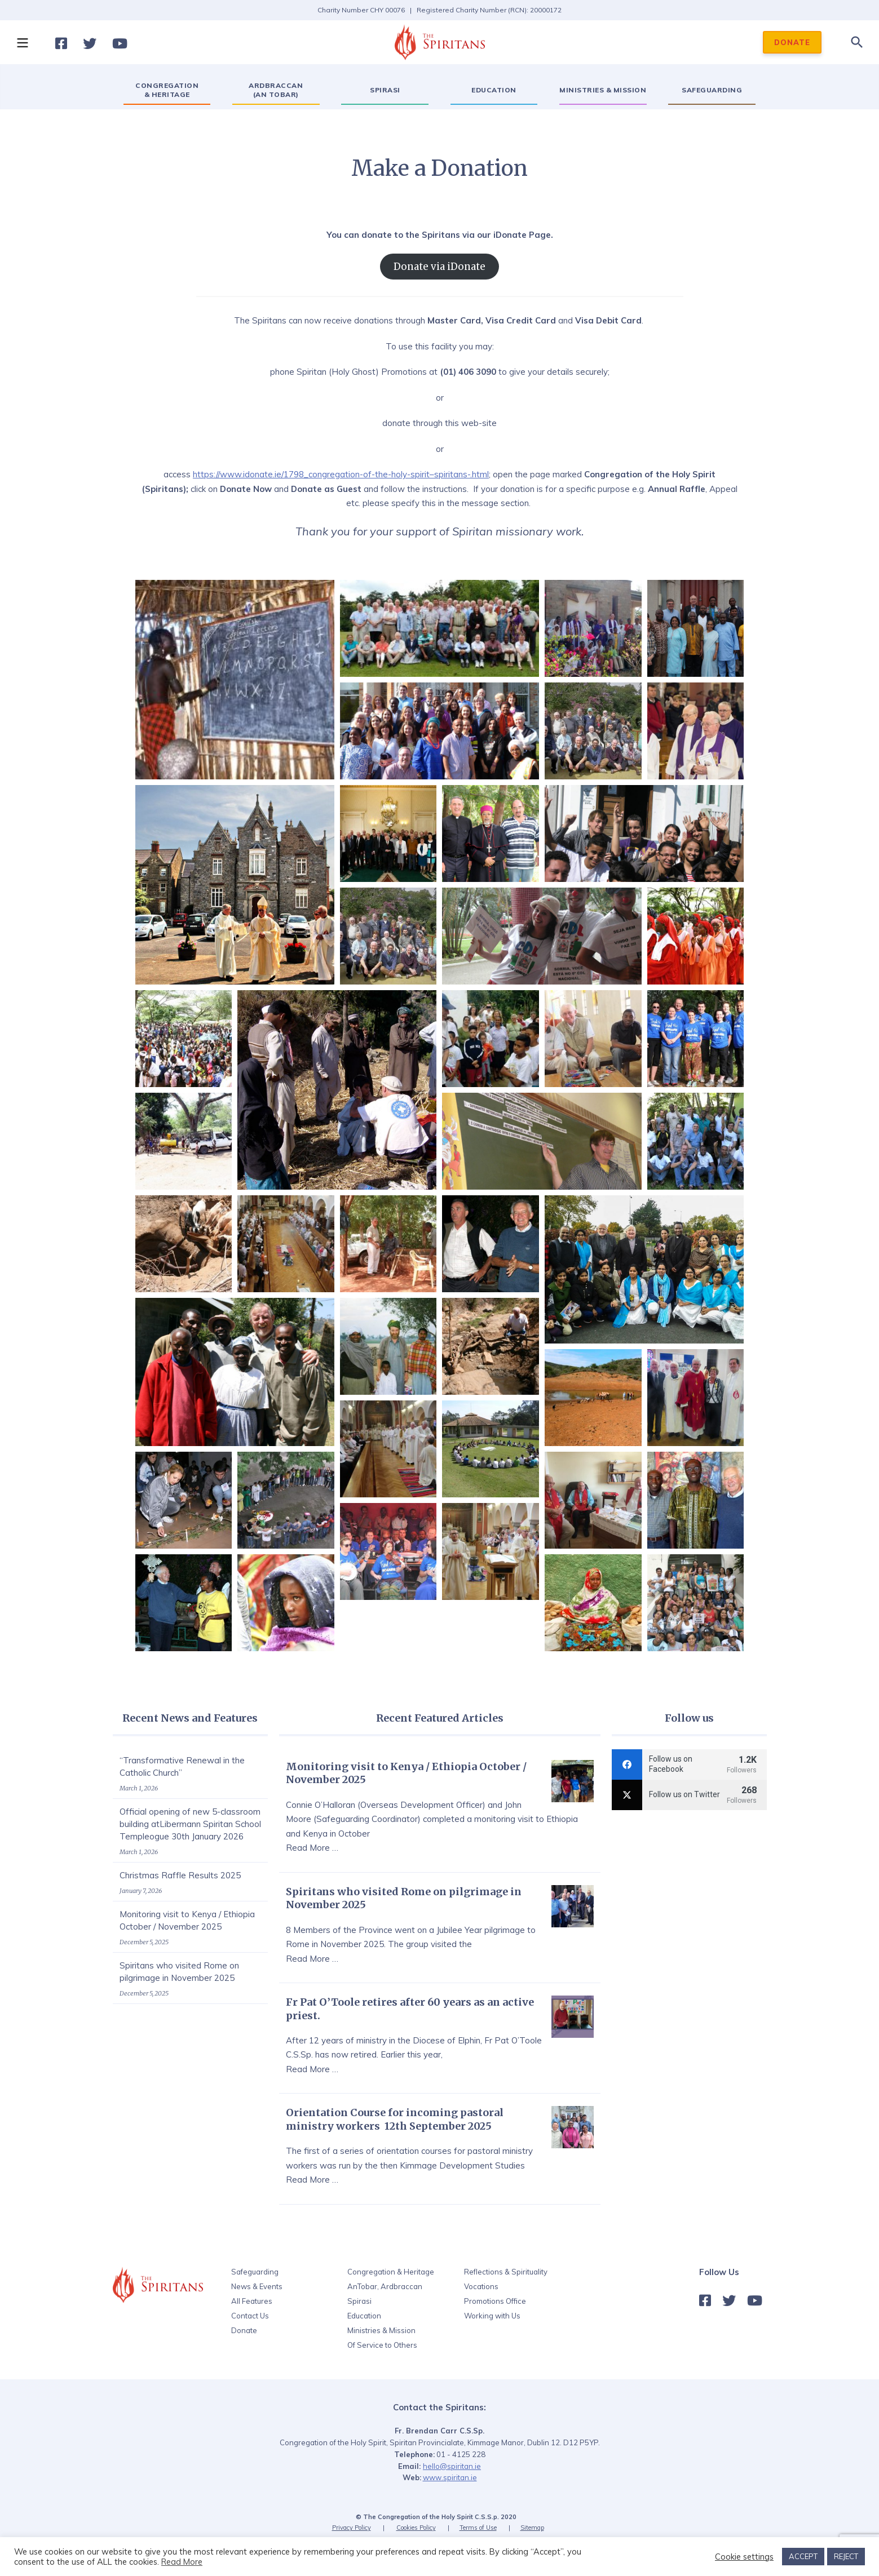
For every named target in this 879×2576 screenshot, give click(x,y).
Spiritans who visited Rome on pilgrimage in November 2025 (179, 1971)
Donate (244, 2330)
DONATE (792, 42)
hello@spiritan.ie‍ (452, 2466)
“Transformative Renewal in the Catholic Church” (182, 1766)
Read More (181, 2561)
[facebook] (689, 1764)
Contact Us (250, 2315)
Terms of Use (478, 2527)
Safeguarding (255, 2271)
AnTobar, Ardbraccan (384, 2286)
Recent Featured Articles (439, 1718)
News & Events (256, 2286)
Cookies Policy (416, 2527)
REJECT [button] (846, 2556)
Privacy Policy (351, 2527)
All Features (251, 2300)
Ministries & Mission (381, 2330)
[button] (22, 42)
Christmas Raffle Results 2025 (180, 1875)
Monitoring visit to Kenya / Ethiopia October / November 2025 (187, 1920)
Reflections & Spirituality (505, 2271)
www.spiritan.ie (450, 2477)
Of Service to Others (382, 2344)
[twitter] (689, 1795)
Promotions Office (495, 2300)
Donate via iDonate (439, 266)
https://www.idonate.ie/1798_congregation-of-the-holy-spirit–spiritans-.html (341, 474)
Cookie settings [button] (744, 2557)
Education (364, 2315)
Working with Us (492, 2315)
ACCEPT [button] (803, 2556)
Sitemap (532, 2527)
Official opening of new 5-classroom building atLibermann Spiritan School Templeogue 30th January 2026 (190, 1824)
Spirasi (359, 2300)
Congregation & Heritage (390, 2271)
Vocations (481, 2286)
